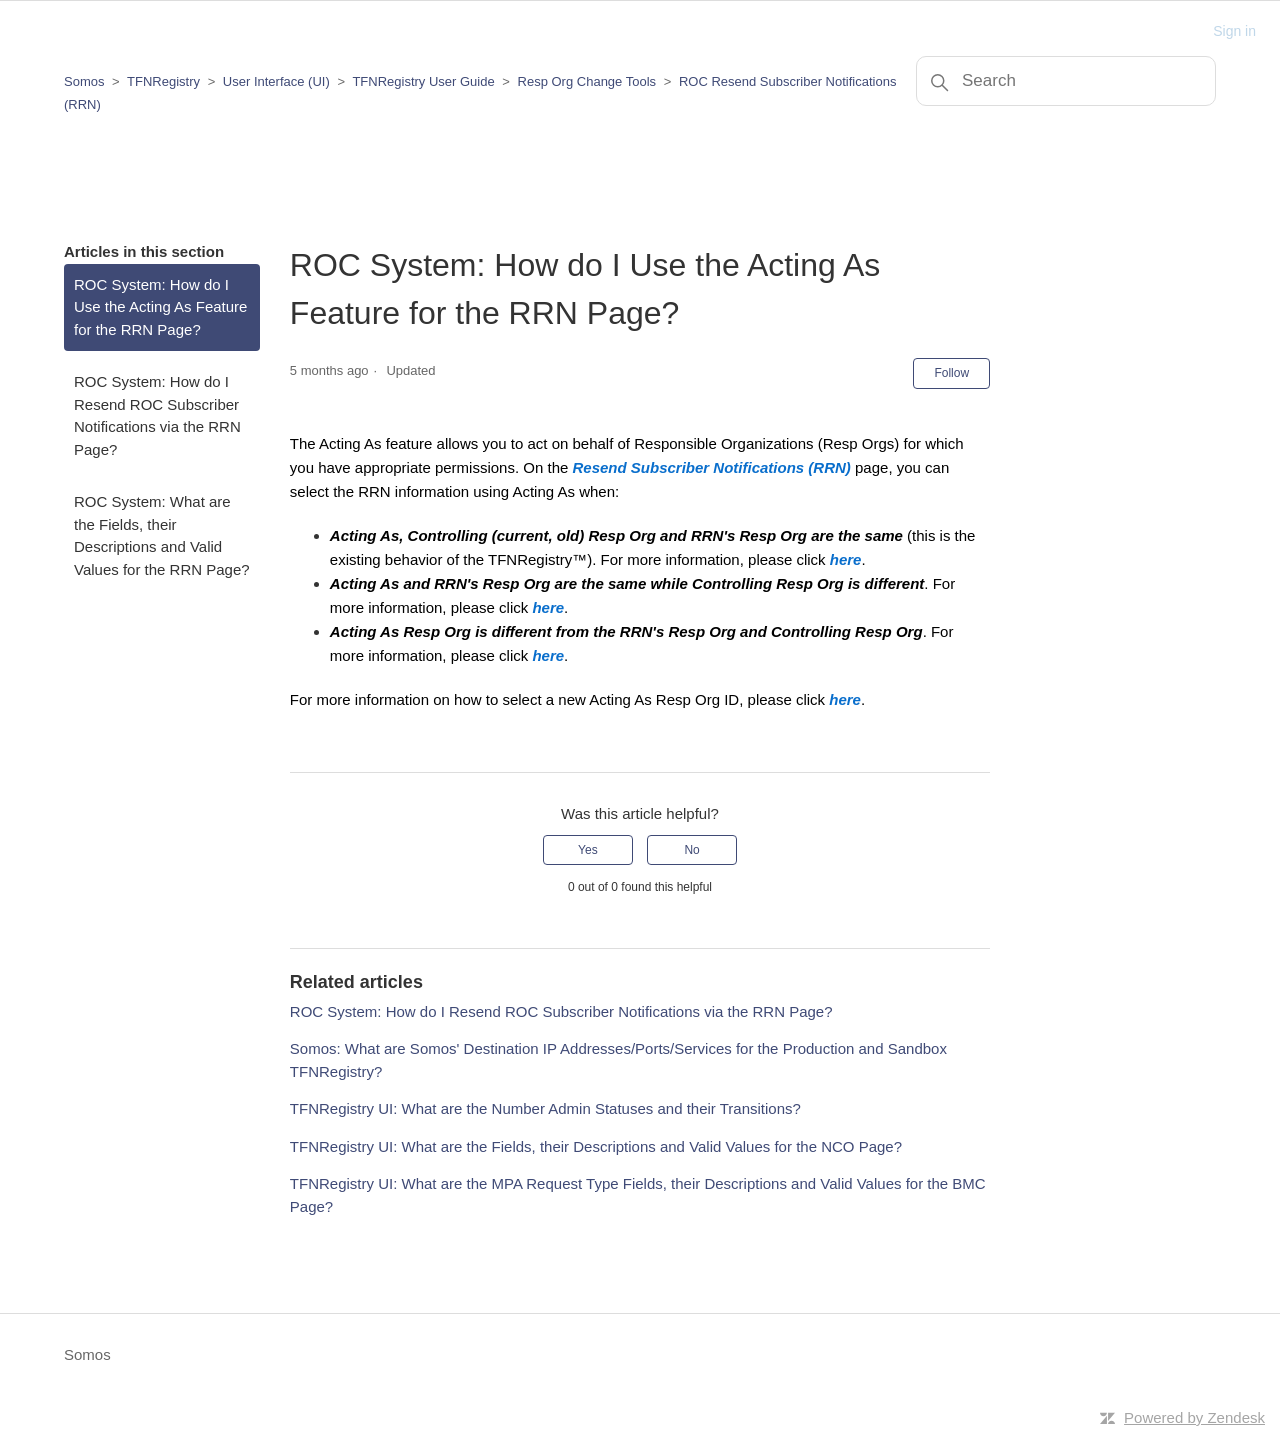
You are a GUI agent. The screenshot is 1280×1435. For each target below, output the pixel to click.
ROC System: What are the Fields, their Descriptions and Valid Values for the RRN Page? (162, 535)
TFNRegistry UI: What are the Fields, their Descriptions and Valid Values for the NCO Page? (596, 1146)
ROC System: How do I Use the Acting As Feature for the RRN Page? (160, 307)
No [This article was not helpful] (691, 850)
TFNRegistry (165, 81)
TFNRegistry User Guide (423, 81)
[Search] (1066, 81)
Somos (84, 81)
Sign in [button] (1234, 31)
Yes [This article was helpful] (588, 850)
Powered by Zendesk (1194, 1417)
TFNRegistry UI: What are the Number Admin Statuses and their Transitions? (545, 1108)
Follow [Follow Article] (951, 373)
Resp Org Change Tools (587, 81)
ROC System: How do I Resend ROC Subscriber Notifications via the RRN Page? (157, 415)
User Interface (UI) (276, 81)
